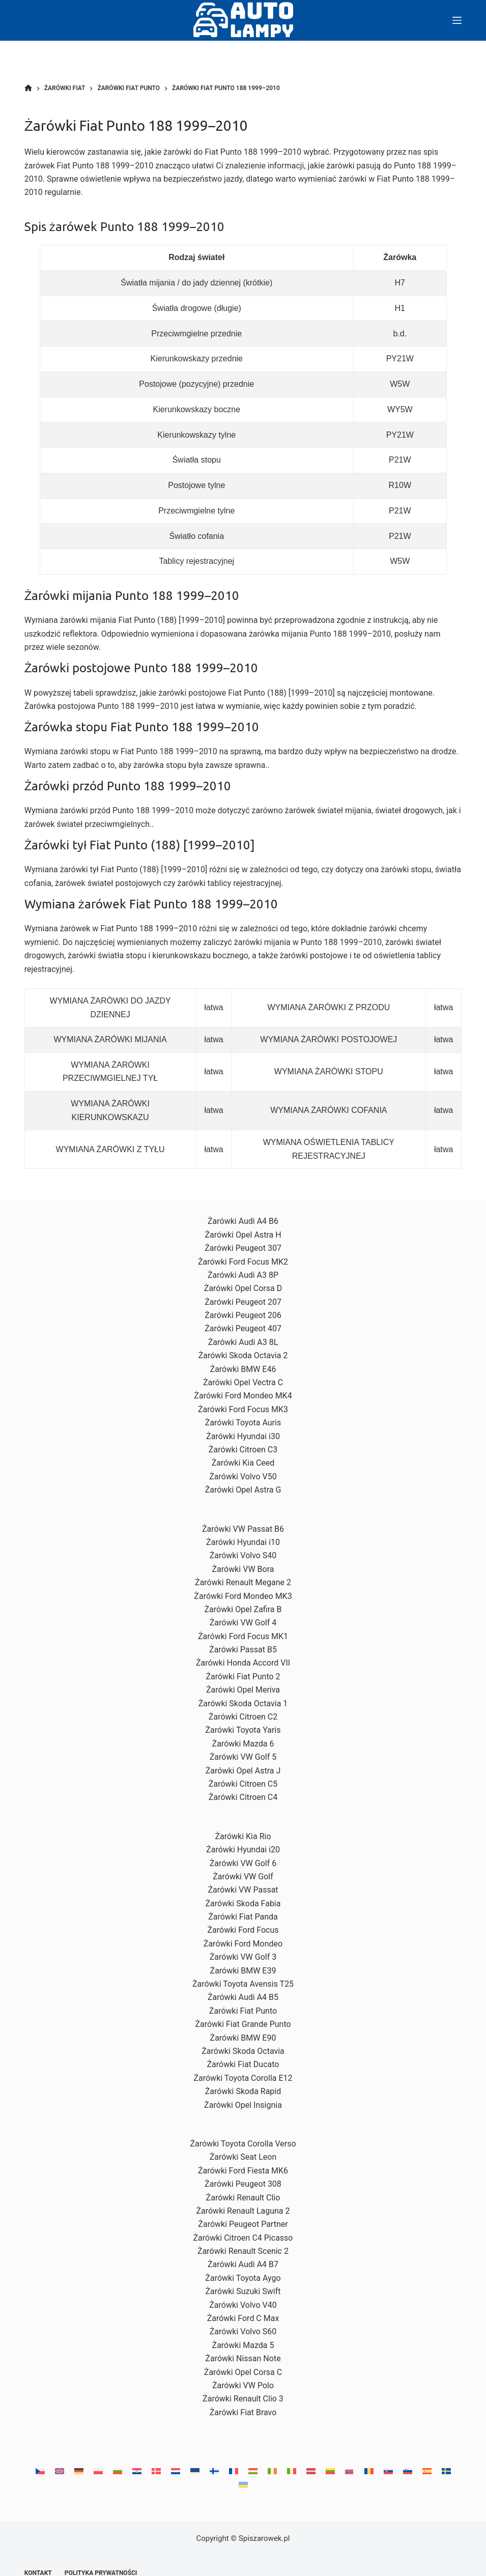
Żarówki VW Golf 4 (243, 1622)
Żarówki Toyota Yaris (243, 1730)
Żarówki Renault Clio (243, 2197)
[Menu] (457, 20)
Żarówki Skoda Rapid (243, 2091)
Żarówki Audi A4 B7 (243, 2264)
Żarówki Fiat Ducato (243, 2064)
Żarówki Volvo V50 (242, 1476)
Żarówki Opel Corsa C (243, 2372)
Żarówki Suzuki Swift (243, 2291)
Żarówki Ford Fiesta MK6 (243, 2171)
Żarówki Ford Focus (242, 1930)
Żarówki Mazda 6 (243, 1744)
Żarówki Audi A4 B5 (243, 1997)
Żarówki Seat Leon (243, 2157)
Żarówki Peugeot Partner (243, 2224)
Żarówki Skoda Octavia (243, 2051)
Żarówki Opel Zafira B (243, 1609)
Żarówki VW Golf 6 (243, 1863)
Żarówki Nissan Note (242, 2358)
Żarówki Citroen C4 (243, 1797)
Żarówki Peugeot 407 (243, 1328)
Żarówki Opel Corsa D (243, 1288)
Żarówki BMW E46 (243, 1369)
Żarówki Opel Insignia (243, 2105)
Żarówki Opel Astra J (243, 1771)
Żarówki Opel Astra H (243, 1235)
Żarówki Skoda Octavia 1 (243, 1703)
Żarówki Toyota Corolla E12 (242, 2078)
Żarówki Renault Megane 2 (243, 1582)
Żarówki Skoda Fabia (243, 1903)
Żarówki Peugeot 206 (243, 1315)
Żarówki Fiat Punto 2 (243, 1676)
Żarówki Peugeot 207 (243, 1302)
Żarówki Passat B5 (243, 1649)
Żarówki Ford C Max (243, 2318)
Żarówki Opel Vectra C (243, 1382)
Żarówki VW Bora (243, 1569)
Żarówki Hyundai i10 (243, 1542)
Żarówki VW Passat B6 (243, 1529)
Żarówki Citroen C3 (243, 1449)
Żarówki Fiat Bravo (243, 2412)
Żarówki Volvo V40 (242, 2305)
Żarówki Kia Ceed (243, 1463)
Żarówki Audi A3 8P (243, 1275)
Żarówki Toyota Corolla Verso (243, 2144)
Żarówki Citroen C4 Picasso (243, 2238)
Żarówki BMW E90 (243, 2038)
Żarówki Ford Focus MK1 (243, 1636)
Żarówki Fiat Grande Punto (243, 2024)
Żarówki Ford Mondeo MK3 (243, 1596)
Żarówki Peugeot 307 (243, 1248)
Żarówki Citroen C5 (243, 1784)
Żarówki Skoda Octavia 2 (243, 1355)
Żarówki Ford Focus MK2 (243, 1262)
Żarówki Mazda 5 (243, 2345)
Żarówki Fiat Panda (243, 1917)
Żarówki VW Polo (243, 2385)
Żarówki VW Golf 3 (243, 1957)
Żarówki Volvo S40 (243, 1555)
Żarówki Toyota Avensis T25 (243, 1984)
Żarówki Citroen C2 (243, 1717)
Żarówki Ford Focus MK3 (243, 1409)
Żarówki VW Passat (243, 1890)
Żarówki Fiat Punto (243, 2011)
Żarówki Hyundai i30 (243, 1436)
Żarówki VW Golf (243, 1876)
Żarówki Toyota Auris (243, 1422)
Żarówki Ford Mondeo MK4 (243, 1395)
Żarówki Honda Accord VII (243, 1663)
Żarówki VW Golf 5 (243, 1757)
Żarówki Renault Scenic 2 (243, 2251)
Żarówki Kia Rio (243, 1836)
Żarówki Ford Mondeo (243, 1944)
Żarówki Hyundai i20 (243, 1849)
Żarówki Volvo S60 (243, 2331)
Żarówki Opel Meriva (243, 1690)
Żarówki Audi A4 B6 (243, 1221)
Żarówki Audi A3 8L (243, 1342)
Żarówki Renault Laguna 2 (243, 2211)
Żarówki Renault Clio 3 (243, 2398)
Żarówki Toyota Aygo (242, 2278)
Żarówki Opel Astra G (243, 1490)
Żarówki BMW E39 (243, 1971)
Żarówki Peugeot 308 (243, 2184)
